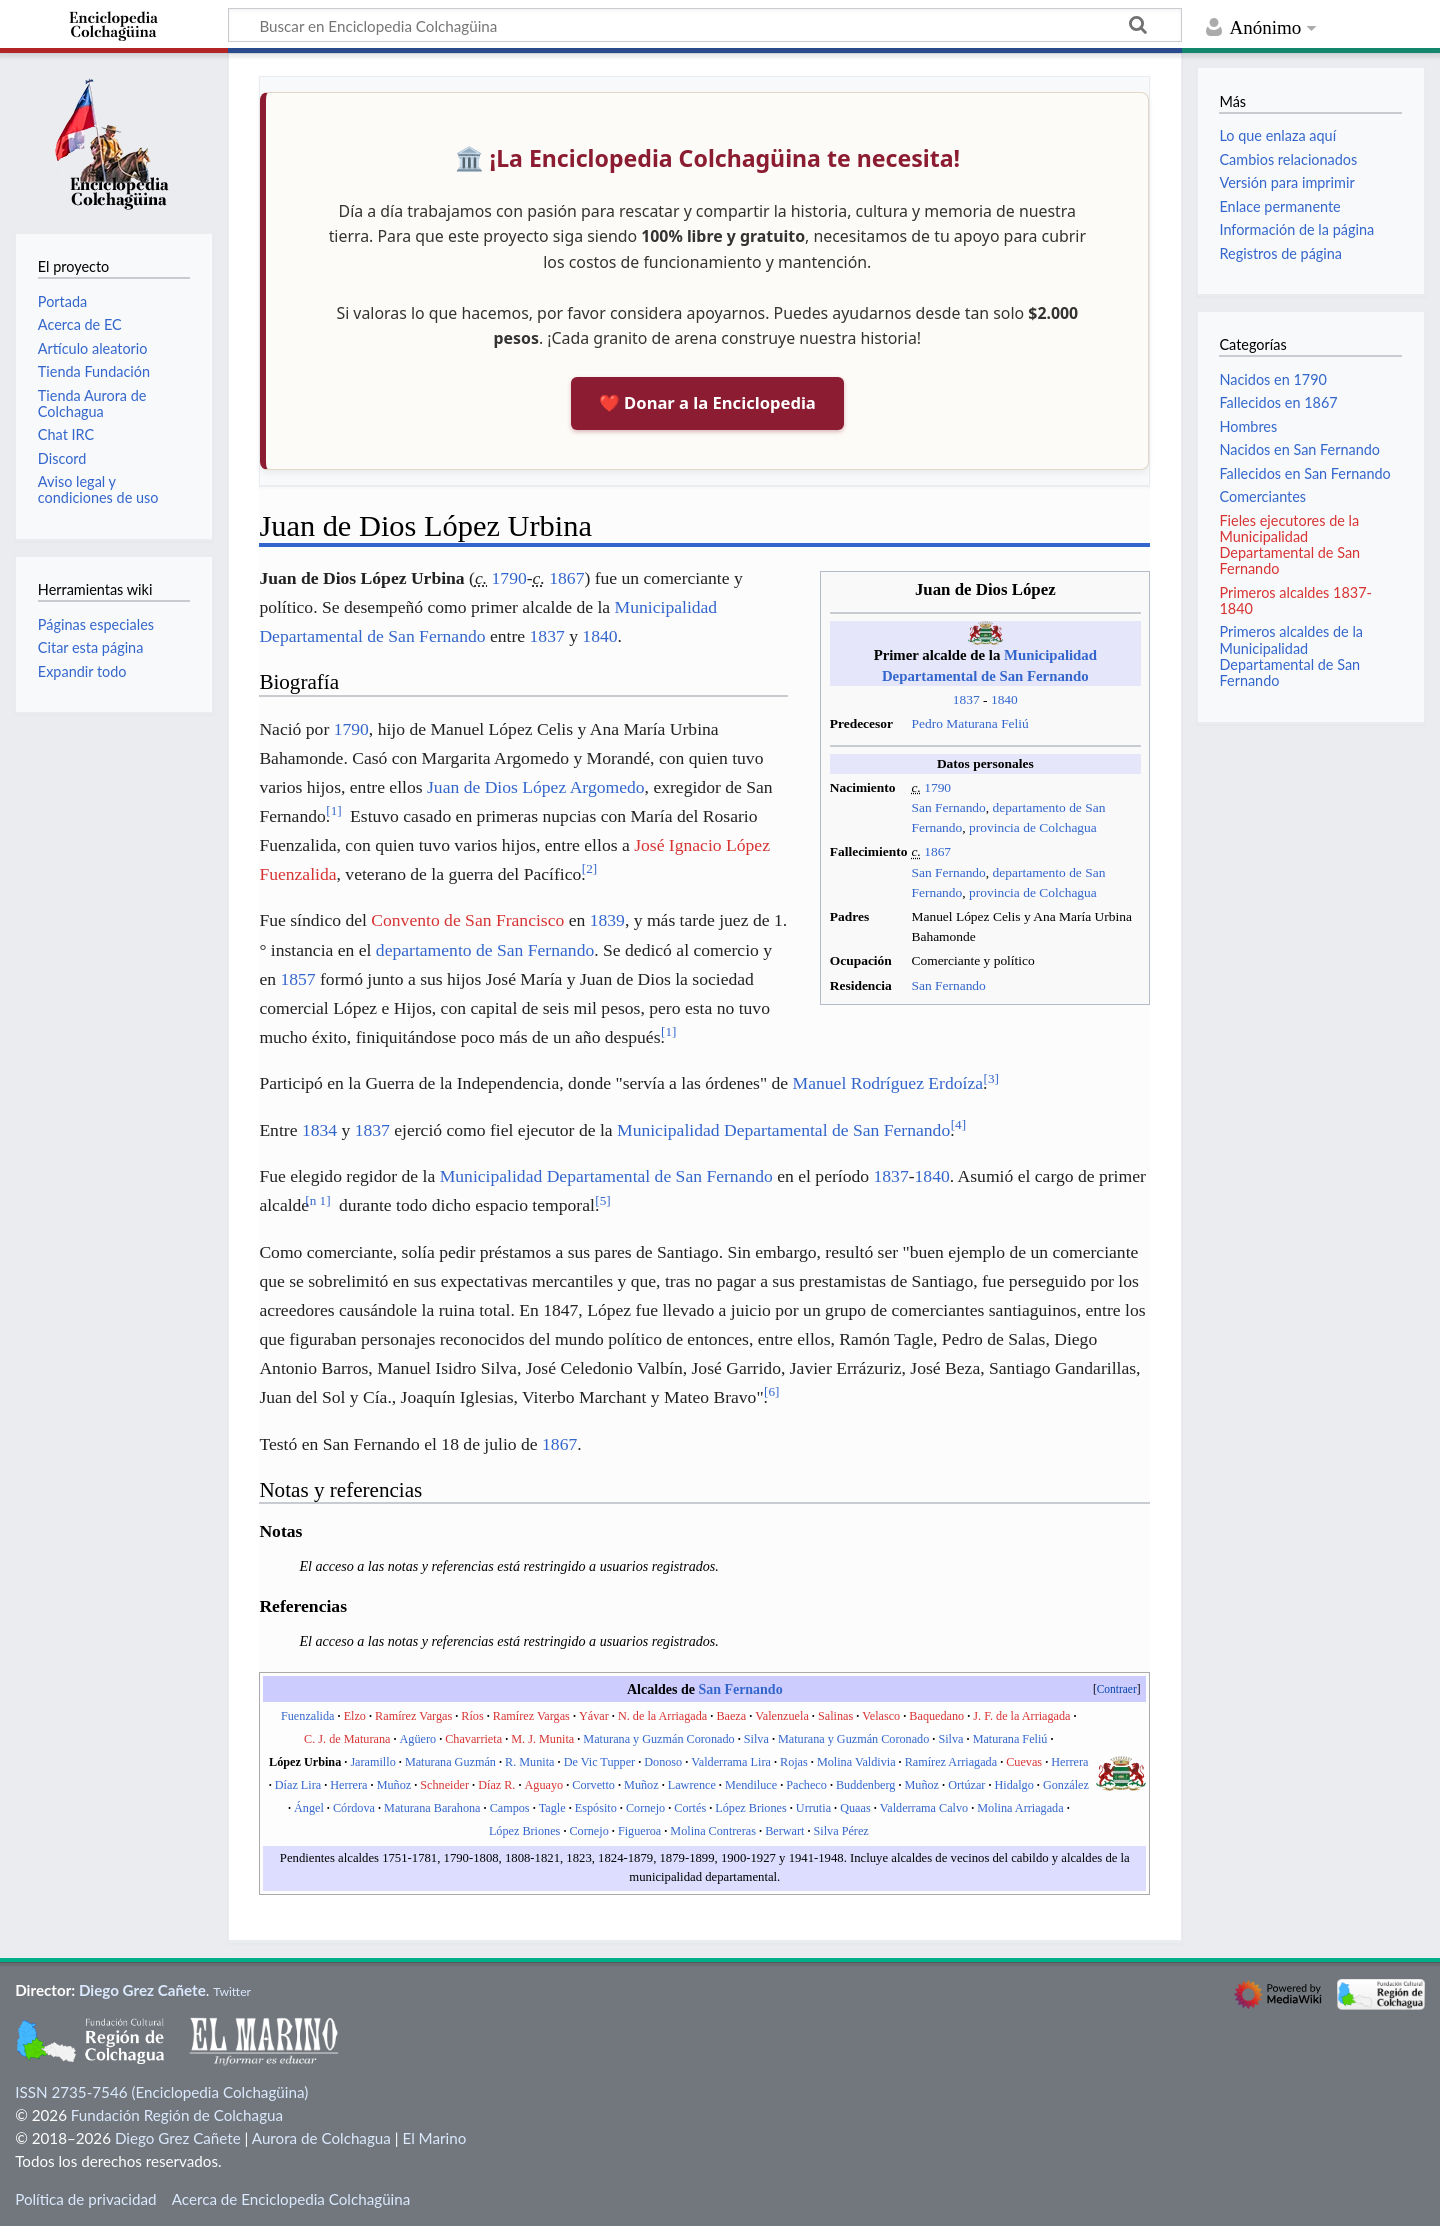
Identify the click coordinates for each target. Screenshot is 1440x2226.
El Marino (434, 2138)
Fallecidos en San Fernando (1304, 473)
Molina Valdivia (856, 1762)
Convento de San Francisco (467, 920)
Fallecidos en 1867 (1278, 402)
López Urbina (305, 1762)
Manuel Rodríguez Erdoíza (888, 1083)
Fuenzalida (307, 1716)
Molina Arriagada (1020, 1808)
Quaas (855, 1808)
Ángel (309, 1808)
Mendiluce (751, 1785)
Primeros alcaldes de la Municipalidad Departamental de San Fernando (1291, 656)
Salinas (835, 1716)
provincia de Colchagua (1033, 827)
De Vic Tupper (600, 1762)
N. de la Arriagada (662, 1716)
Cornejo (645, 1808)
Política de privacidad (85, 2199)
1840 (1004, 699)
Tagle (552, 1808)
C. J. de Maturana (347, 1739)
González (1066, 1785)
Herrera (1069, 1762)
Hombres (1248, 426)
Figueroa (639, 1831)
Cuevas (1024, 1762)
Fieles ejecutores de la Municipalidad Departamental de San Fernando (1289, 545)
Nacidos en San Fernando (1299, 449)
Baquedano (936, 1716)
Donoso (663, 1762)
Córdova (354, 1808)
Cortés (690, 1808)
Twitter (232, 1991)
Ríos (472, 1716)
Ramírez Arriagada (951, 1762)
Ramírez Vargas (413, 1716)
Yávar (594, 1716)
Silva (756, 1739)
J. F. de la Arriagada (1021, 1716)
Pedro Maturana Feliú (969, 723)
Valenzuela (781, 1716)
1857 (297, 979)
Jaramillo (372, 1762)
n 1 (317, 1200)
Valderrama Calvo (924, 1808)
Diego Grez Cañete (142, 1990)
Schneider (444, 1785)
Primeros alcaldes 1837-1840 (1295, 600)
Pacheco (806, 1785)
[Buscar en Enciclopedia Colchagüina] (705, 25)
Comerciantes (1262, 496)
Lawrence (692, 1785)
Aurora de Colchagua (321, 2138)
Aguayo (544, 1785)
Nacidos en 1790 (1272, 379)
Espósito (596, 1808)
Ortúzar (966, 1785)
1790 (937, 787)
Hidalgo (1014, 1785)
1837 (966, 699)
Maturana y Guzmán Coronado (658, 1739)
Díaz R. (496, 1785)
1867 (937, 851)
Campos (510, 1808)
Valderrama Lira (731, 1762)
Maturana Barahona (432, 1808)
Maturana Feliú (1010, 1739)
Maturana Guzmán (450, 1762)
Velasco (881, 1716)
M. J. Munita (542, 1739)
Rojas (794, 1762)
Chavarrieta (473, 1739)
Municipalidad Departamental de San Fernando (783, 1130)
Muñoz (394, 1785)
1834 (319, 1130)
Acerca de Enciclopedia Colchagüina (291, 2199)
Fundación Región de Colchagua (177, 2115)
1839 (607, 920)
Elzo (355, 1716)
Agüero (418, 1739)
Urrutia (813, 1808)
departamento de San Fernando (485, 950)
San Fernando (948, 807)
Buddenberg (865, 1785)
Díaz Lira (298, 1785)
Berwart (784, 1831)
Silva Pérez (841, 1831)
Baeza (731, 1716)
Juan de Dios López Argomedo (536, 787)
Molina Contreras (713, 1831)
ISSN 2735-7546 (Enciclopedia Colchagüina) (161, 2092)
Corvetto (593, 1785)
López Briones (750, 1808)
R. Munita (529, 1762)
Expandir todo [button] (82, 671)
